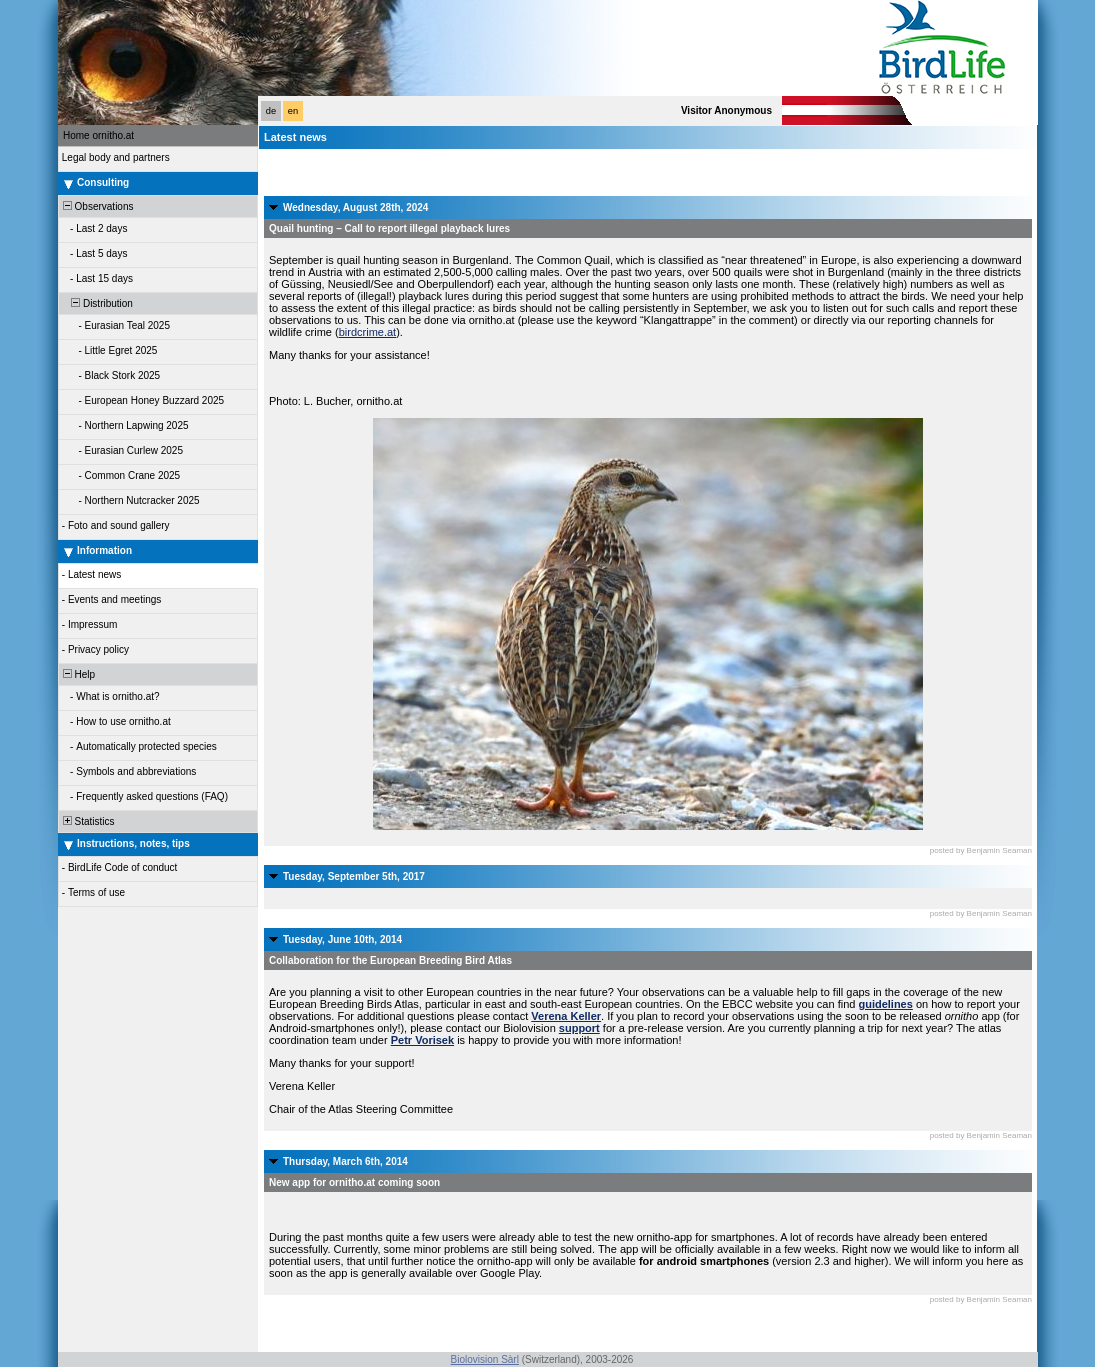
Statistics (87, 821)
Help (77, 674)
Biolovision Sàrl (485, 1359)
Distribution (96, 303)
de (271, 111)
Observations (96, 206)
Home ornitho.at (98, 135)
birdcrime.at (367, 332)
